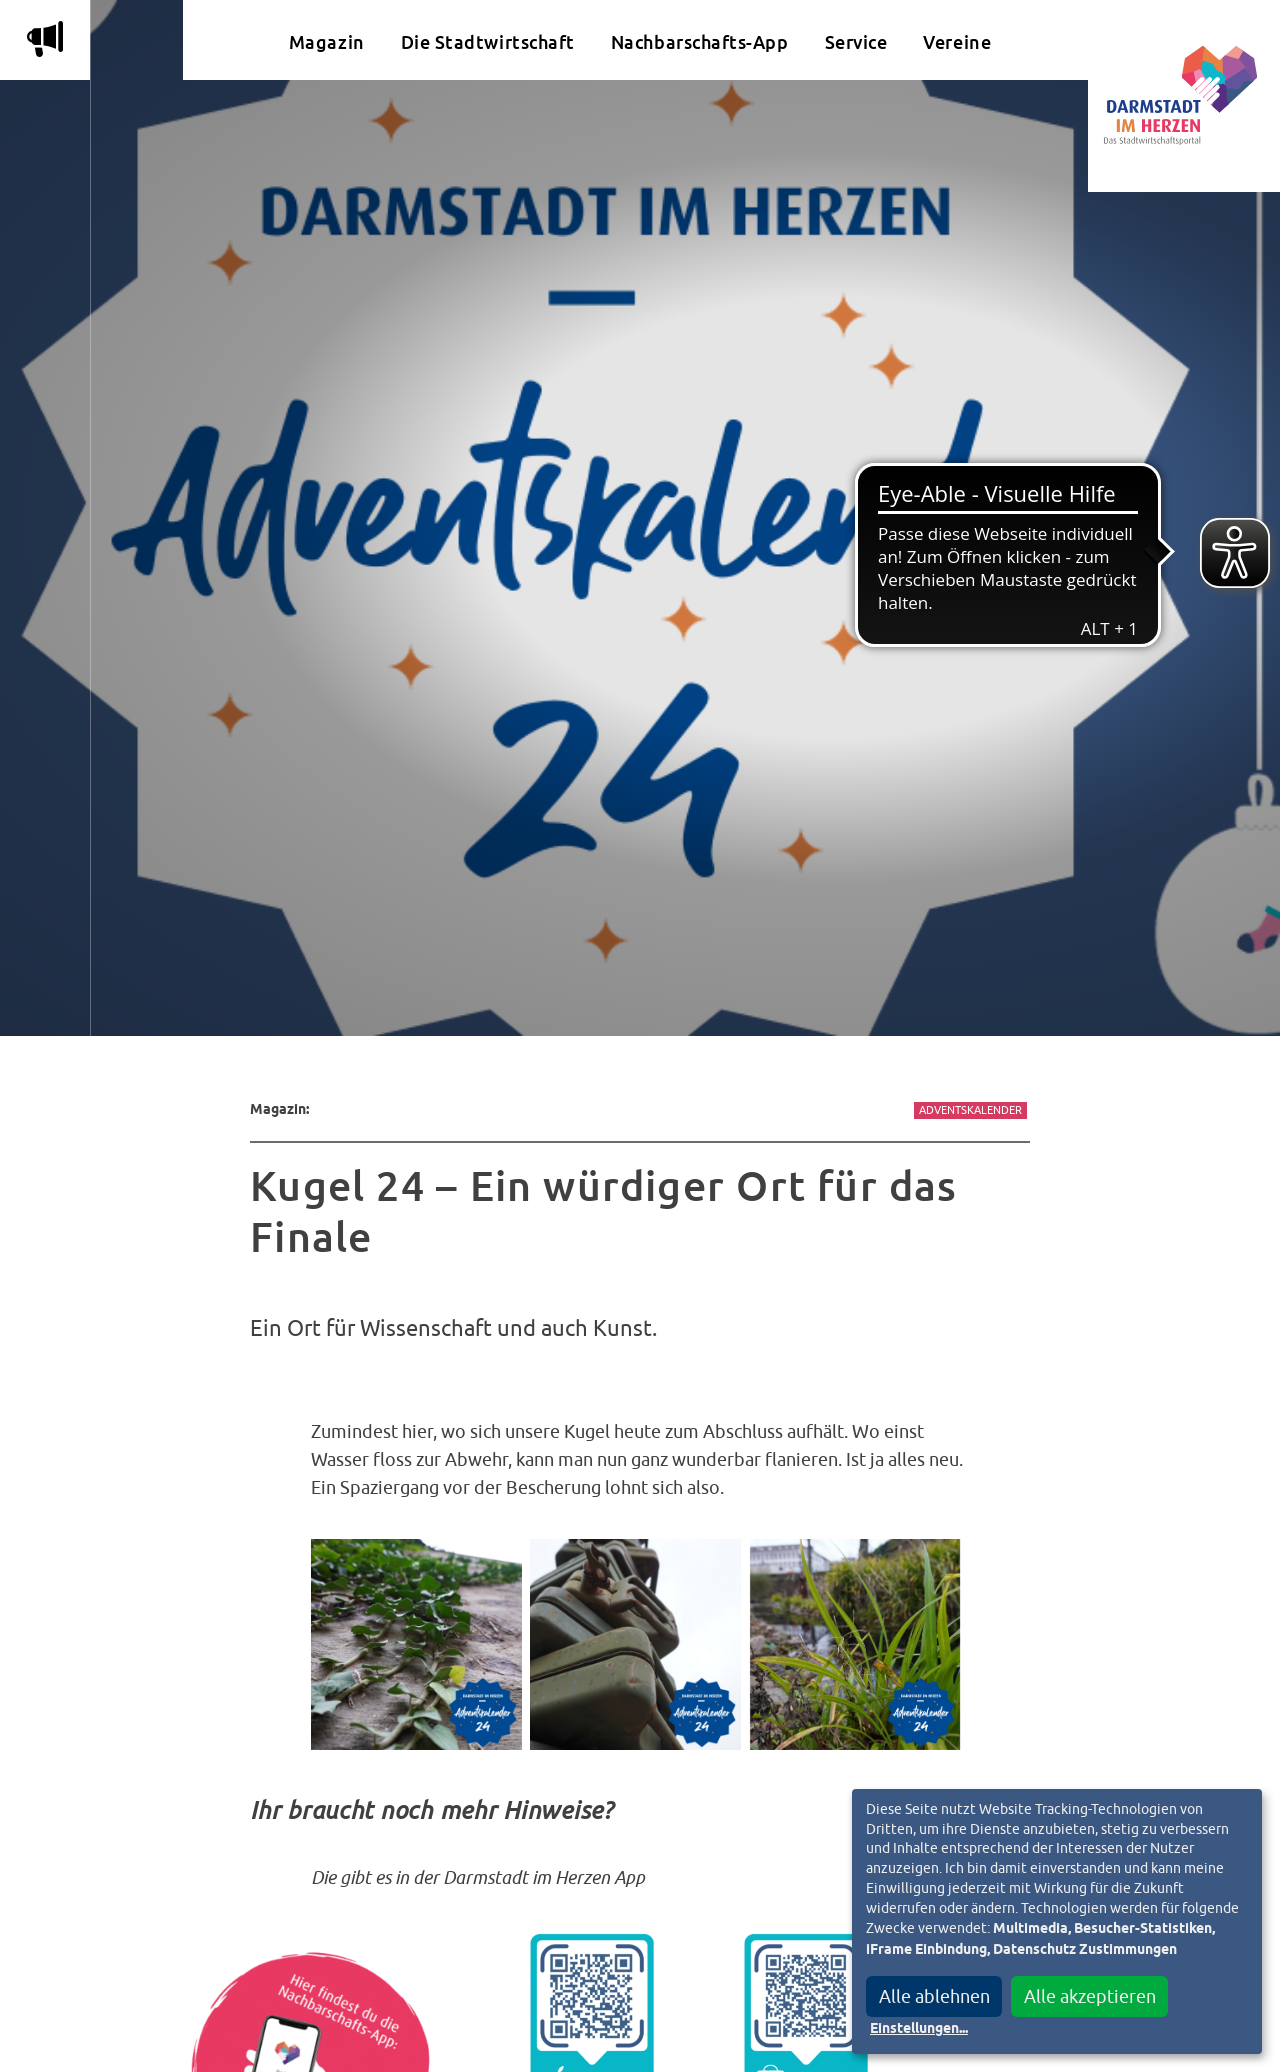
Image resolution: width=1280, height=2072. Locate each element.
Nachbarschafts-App (700, 42)
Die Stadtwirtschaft (488, 42)
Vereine (957, 42)
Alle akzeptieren (1090, 1996)
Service (856, 42)
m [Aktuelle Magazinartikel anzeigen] (45, 39)
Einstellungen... (919, 2029)
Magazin (327, 42)
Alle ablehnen (934, 1996)
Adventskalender (970, 1110)
